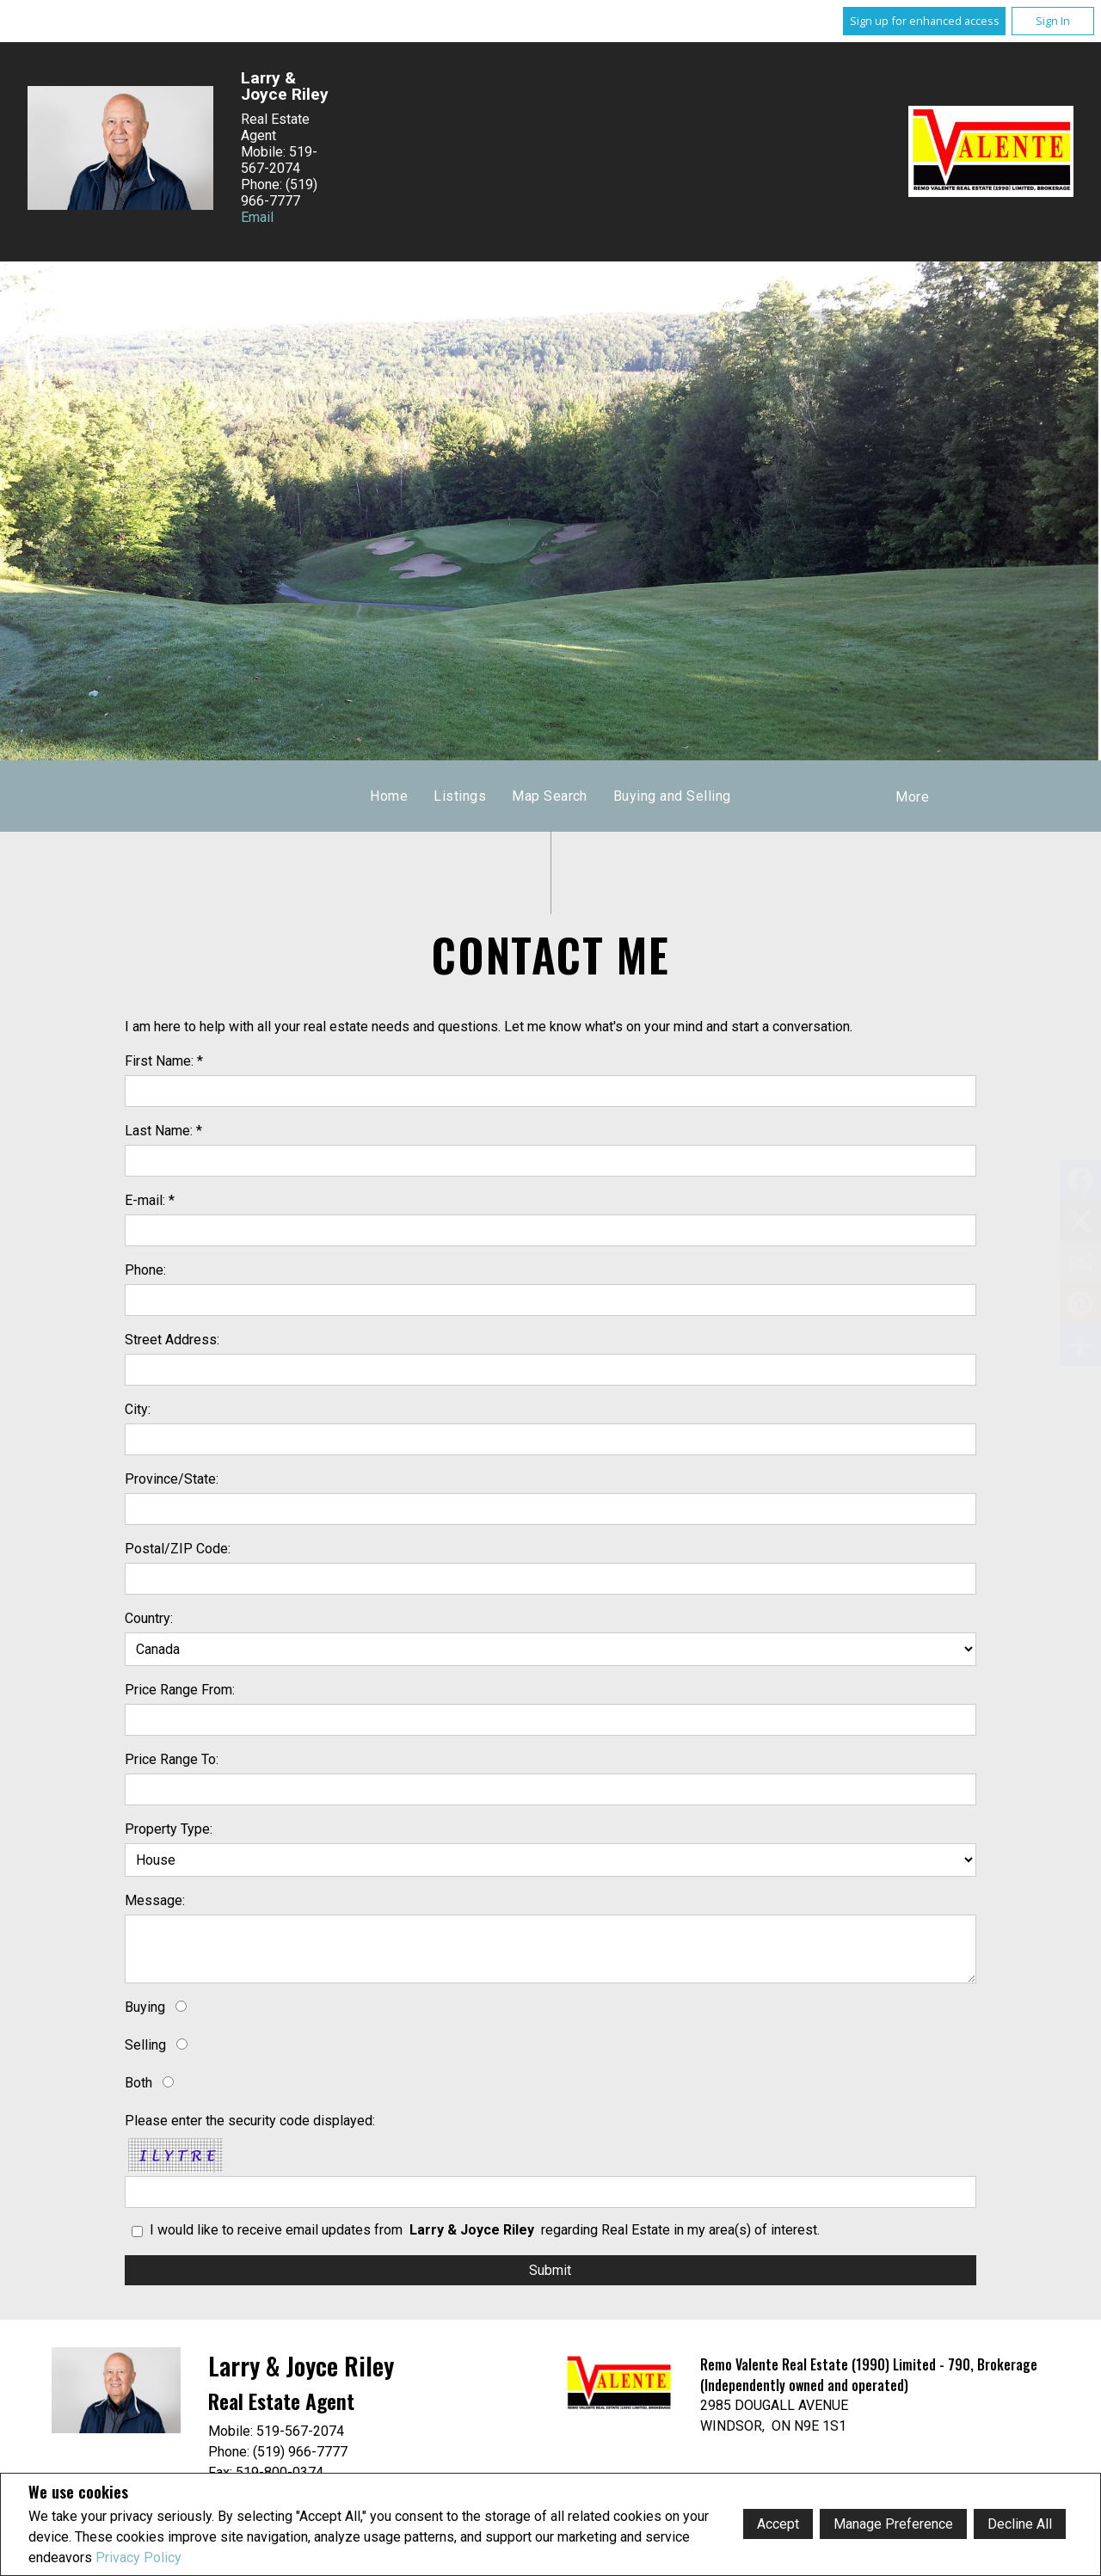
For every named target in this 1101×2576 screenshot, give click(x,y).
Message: (155, 1900)
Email (257, 217)
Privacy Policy (138, 2557)
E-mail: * (150, 1200)
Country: (149, 1618)
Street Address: (172, 1339)
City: (138, 1409)
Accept (778, 2524)
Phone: (145, 1270)
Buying (145, 2007)
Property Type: (168, 1829)
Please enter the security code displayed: (250, 2120)
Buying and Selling (672, 796)
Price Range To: (171, 1759)
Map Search (549, 796)
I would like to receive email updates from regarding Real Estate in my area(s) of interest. (485, 2230)
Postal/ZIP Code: (178, 1548)
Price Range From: (180, 1689)
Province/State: (171, 1479)
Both (138, 2083)
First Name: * (164, 1061)
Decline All (1019, 2524)
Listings (460, 796)
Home (389, 796)
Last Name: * (163, 1130)
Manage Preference (893, 2524)
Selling (145, 2045)
